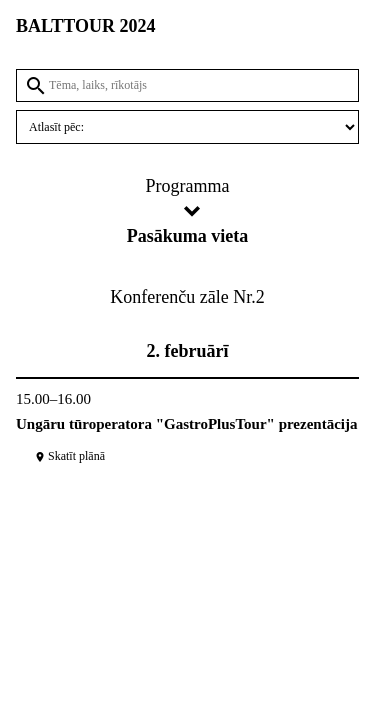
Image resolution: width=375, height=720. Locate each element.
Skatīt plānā (69, 456)
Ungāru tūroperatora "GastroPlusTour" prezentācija (187, 424)
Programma (188, 186)
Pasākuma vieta (188, 236)
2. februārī (188, 351)
